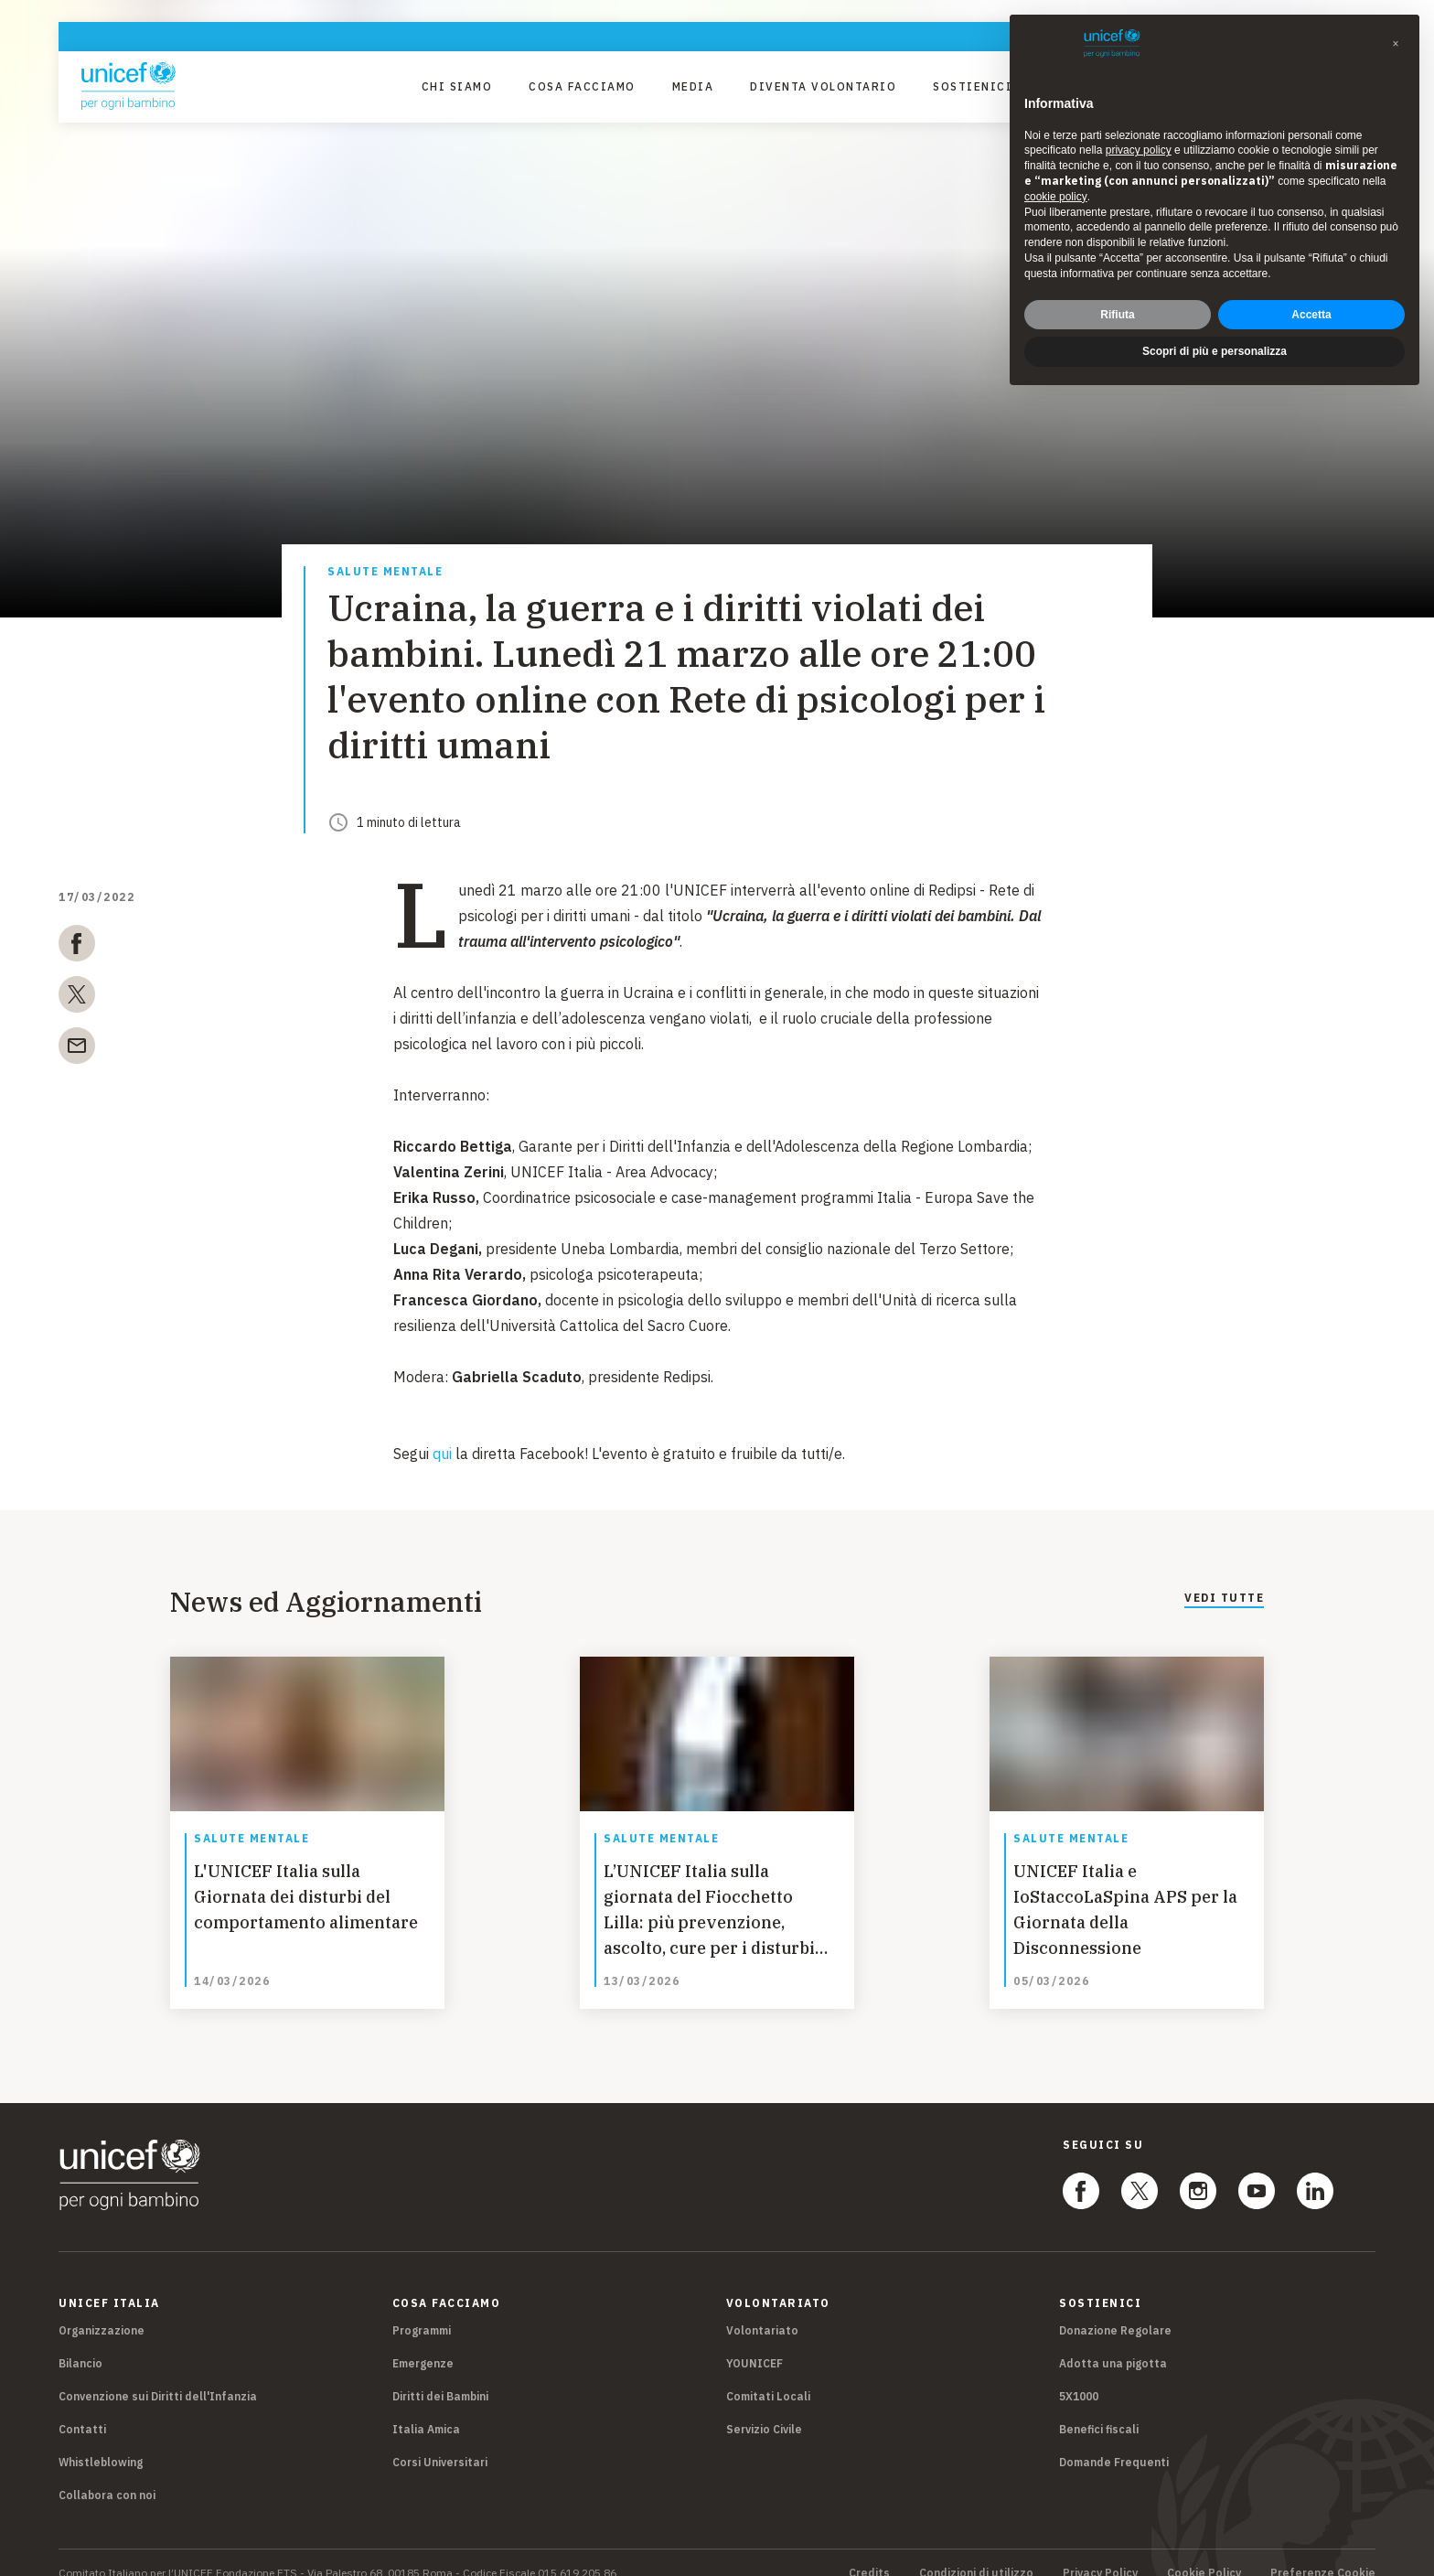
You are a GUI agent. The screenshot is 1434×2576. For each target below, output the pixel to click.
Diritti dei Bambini (440, 2375)
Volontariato (762, 2309)
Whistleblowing (101, 2441)
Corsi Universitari (439, 2441)
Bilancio (80, 2342)
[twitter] (77, 998)
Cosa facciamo (582, 86)
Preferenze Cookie (1322, 2552)
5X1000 (1078, 2375)
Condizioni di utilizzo (976, 2552)
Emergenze (423, 2342)
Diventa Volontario (823, 86)
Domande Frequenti (1114, 2441)
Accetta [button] (1311, 314)
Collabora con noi (107, 2474)
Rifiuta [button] (1117, 314)
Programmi (421, 2309)
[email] (77, 1049)
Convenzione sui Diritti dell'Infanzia (158, 2375)
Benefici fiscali (1099, 2408)
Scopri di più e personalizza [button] (1214, 351)
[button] (1395, 44)
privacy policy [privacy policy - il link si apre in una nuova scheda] (1139, 150)
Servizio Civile (764, 2408)
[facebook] (77, 947)
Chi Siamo (457, 86)
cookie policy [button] (1055, 196)
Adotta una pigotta (1113, 2342)
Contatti (82, 2408)
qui (442, 1453)
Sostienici (972, 86)
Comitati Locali (768, 2375)
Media (693, 86)
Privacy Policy (1100, 2552)
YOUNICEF (754, 2342)
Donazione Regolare (1115, 2309)
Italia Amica (426, 2408)
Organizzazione (101, 2309)
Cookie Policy (1204, 2552)
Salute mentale (385, 572)
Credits (869, 2552)
